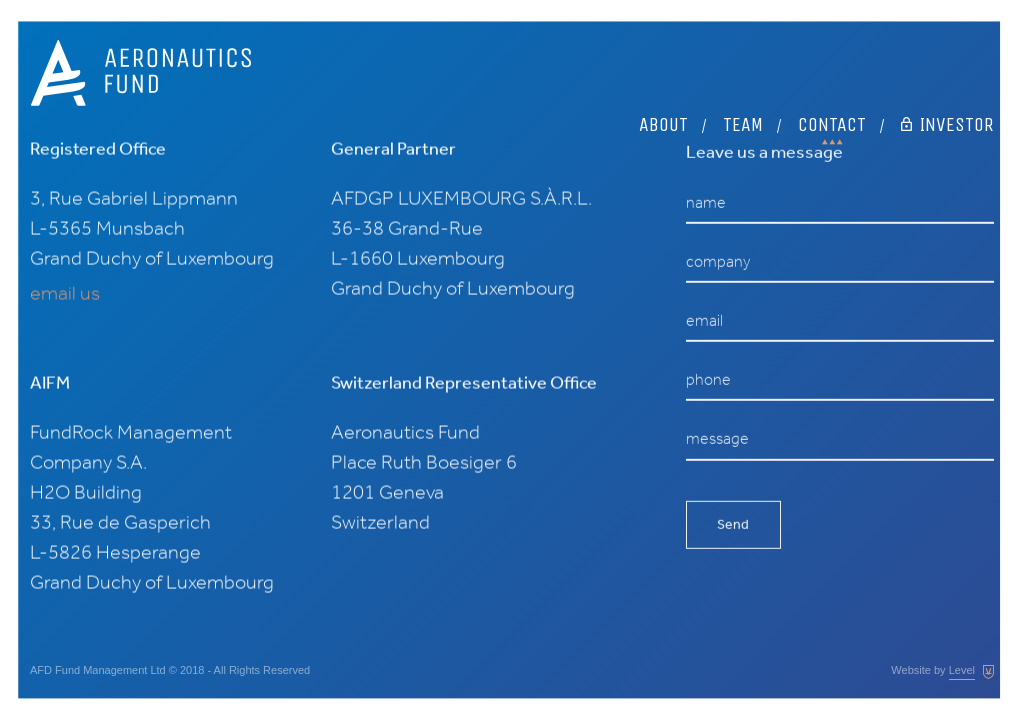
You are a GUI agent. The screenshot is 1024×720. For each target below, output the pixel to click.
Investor (947, 54)
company (718, 264)
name (706, 205)
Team (743, 54)
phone (708, 382)
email (704, 323)
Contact (832, 54)
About (663, 54)
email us (65, 293)
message (717, 441)
